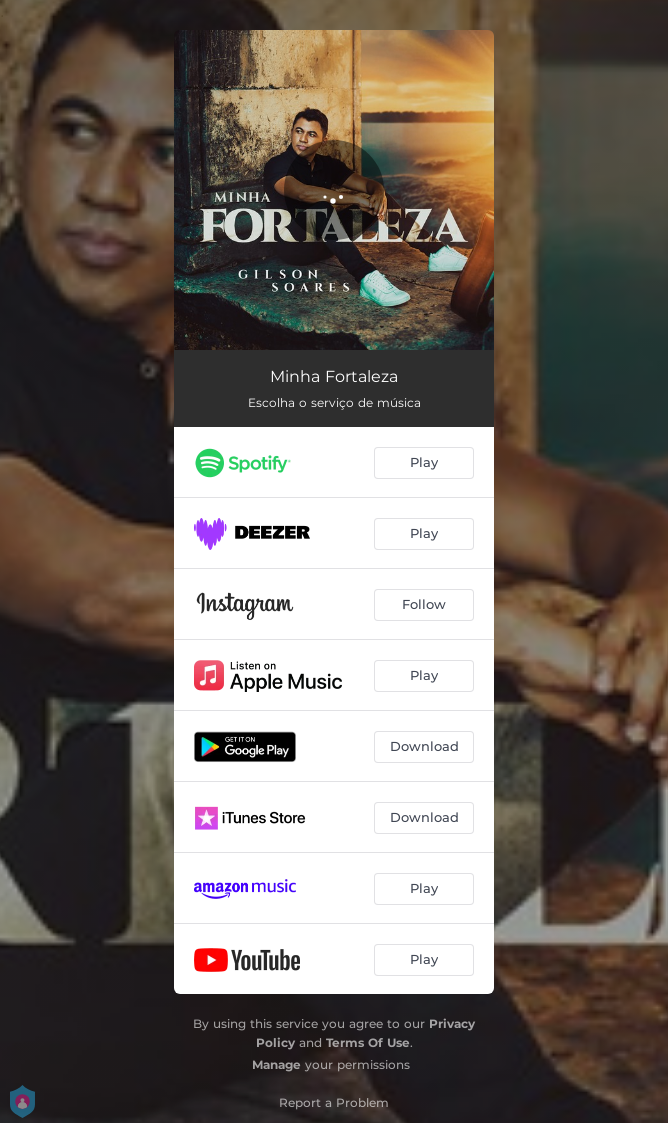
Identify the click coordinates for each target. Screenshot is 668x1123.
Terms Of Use (368, 1042)
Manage (276, 1064)
